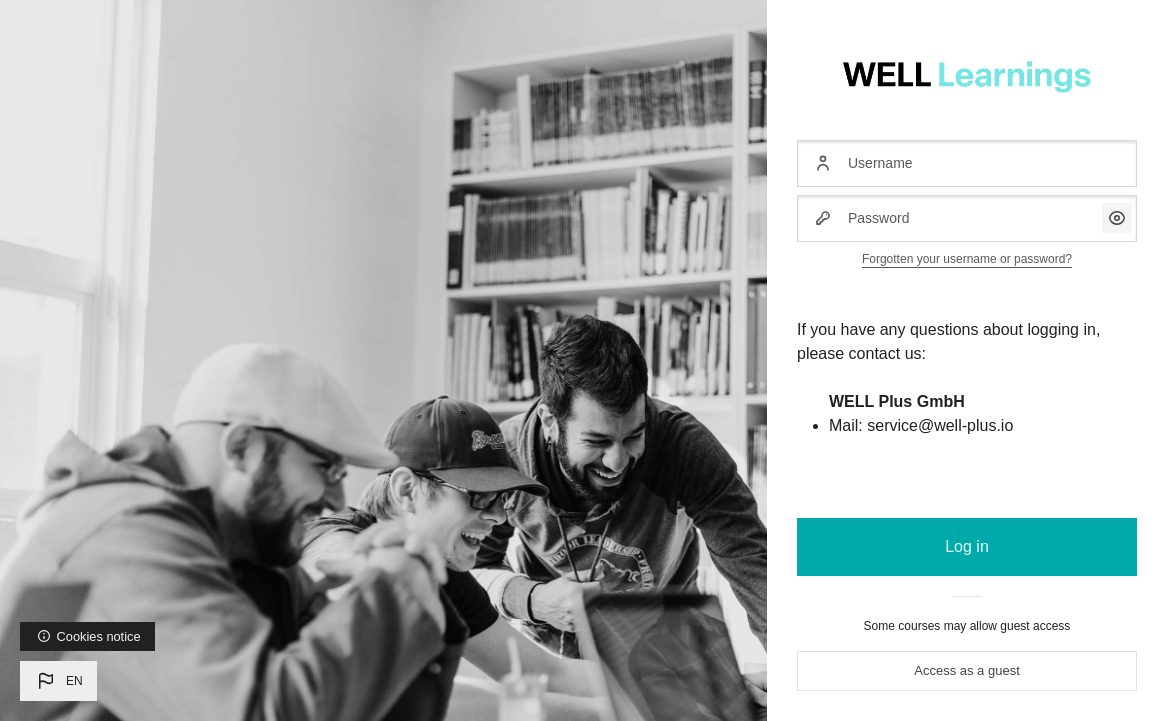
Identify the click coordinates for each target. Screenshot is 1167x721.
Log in (967, 546)
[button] (58, 681)
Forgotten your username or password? (967, 259)
